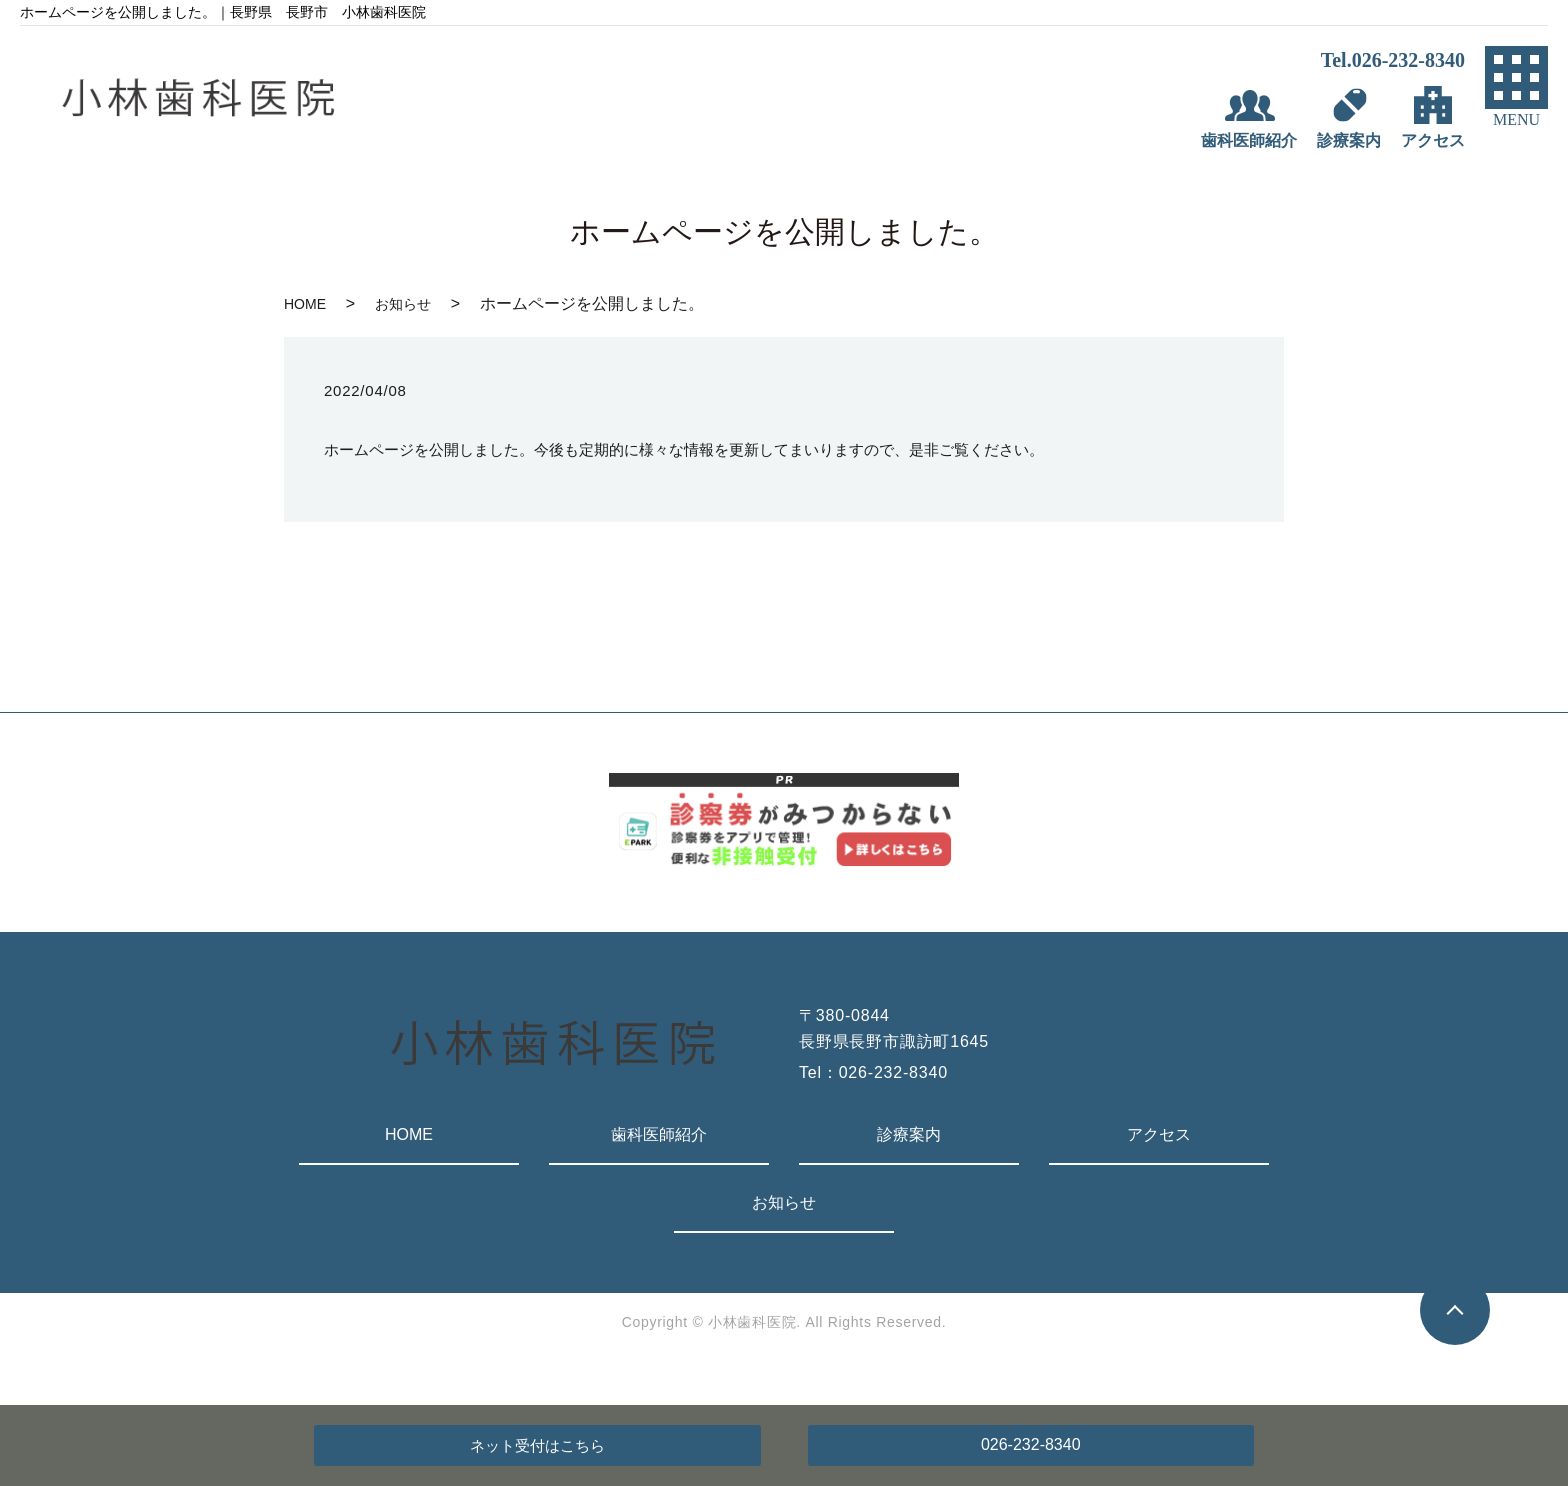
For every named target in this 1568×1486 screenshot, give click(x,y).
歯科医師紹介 (659, 1134)
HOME (305, 304)
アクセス (1159, 1134)
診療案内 (909, 1134)
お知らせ (403, 304)
